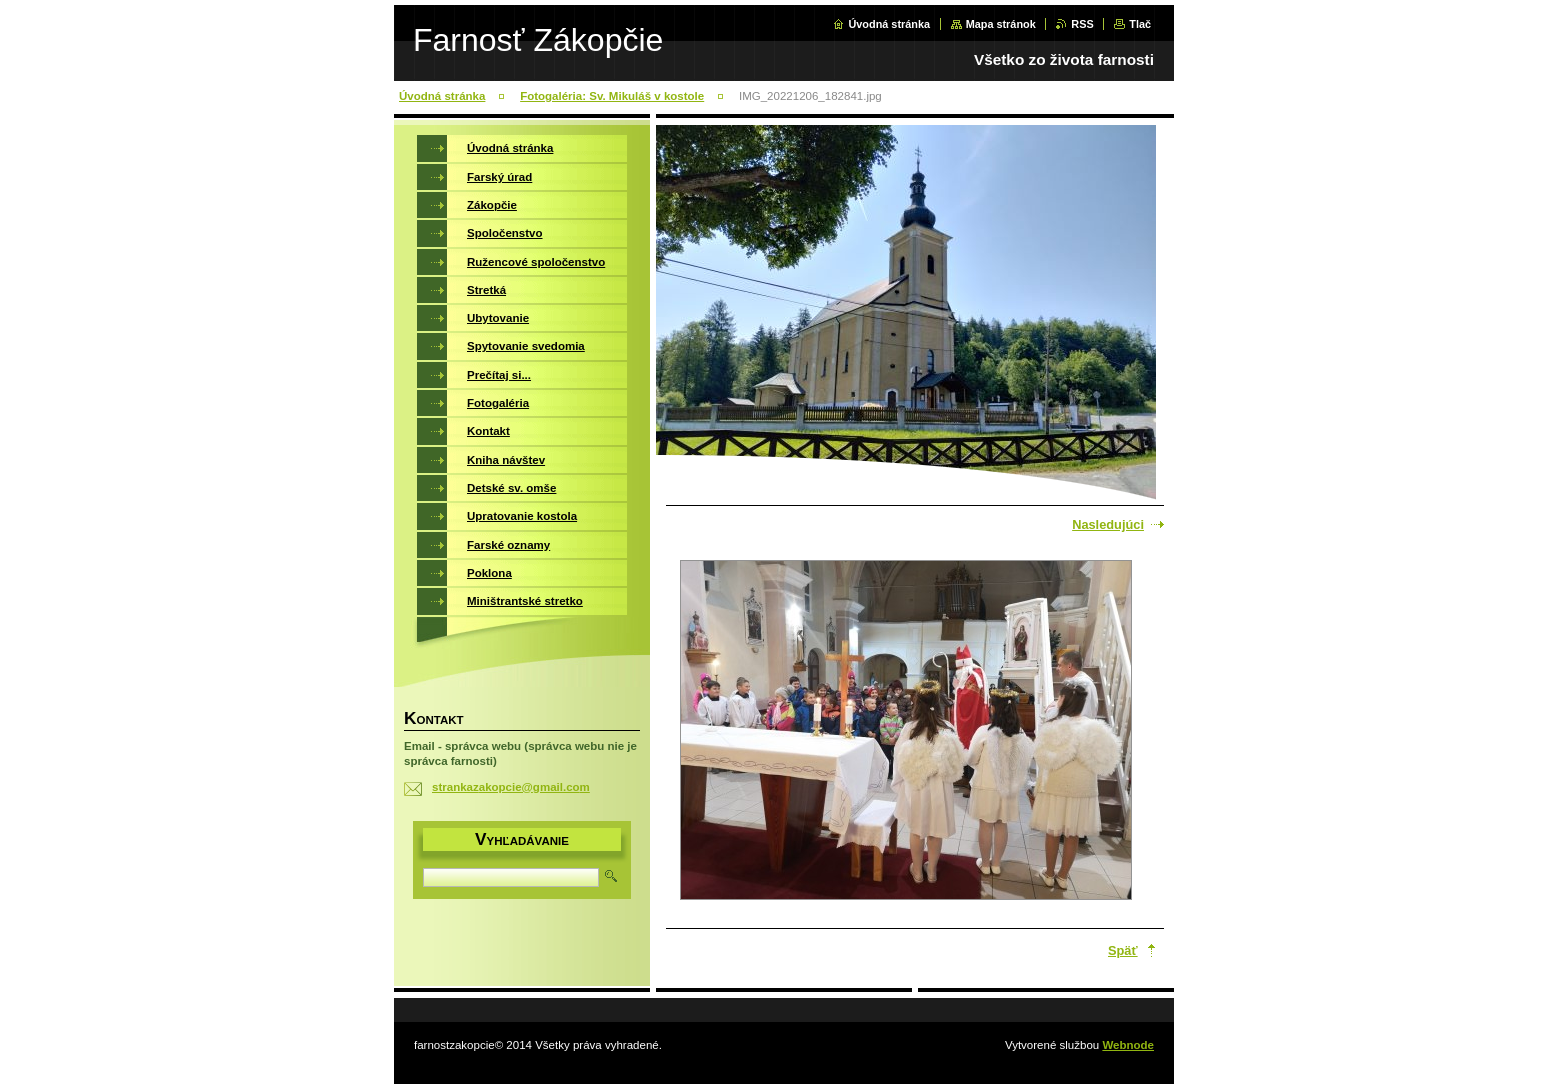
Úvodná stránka (889, 24)
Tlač (1140, 24)
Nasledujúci (1108, 524)
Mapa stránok (1001, 24)
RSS (1082, 24)
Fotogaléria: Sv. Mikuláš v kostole (612, 96)
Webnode (1128, 1045)
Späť (1123, 950)
